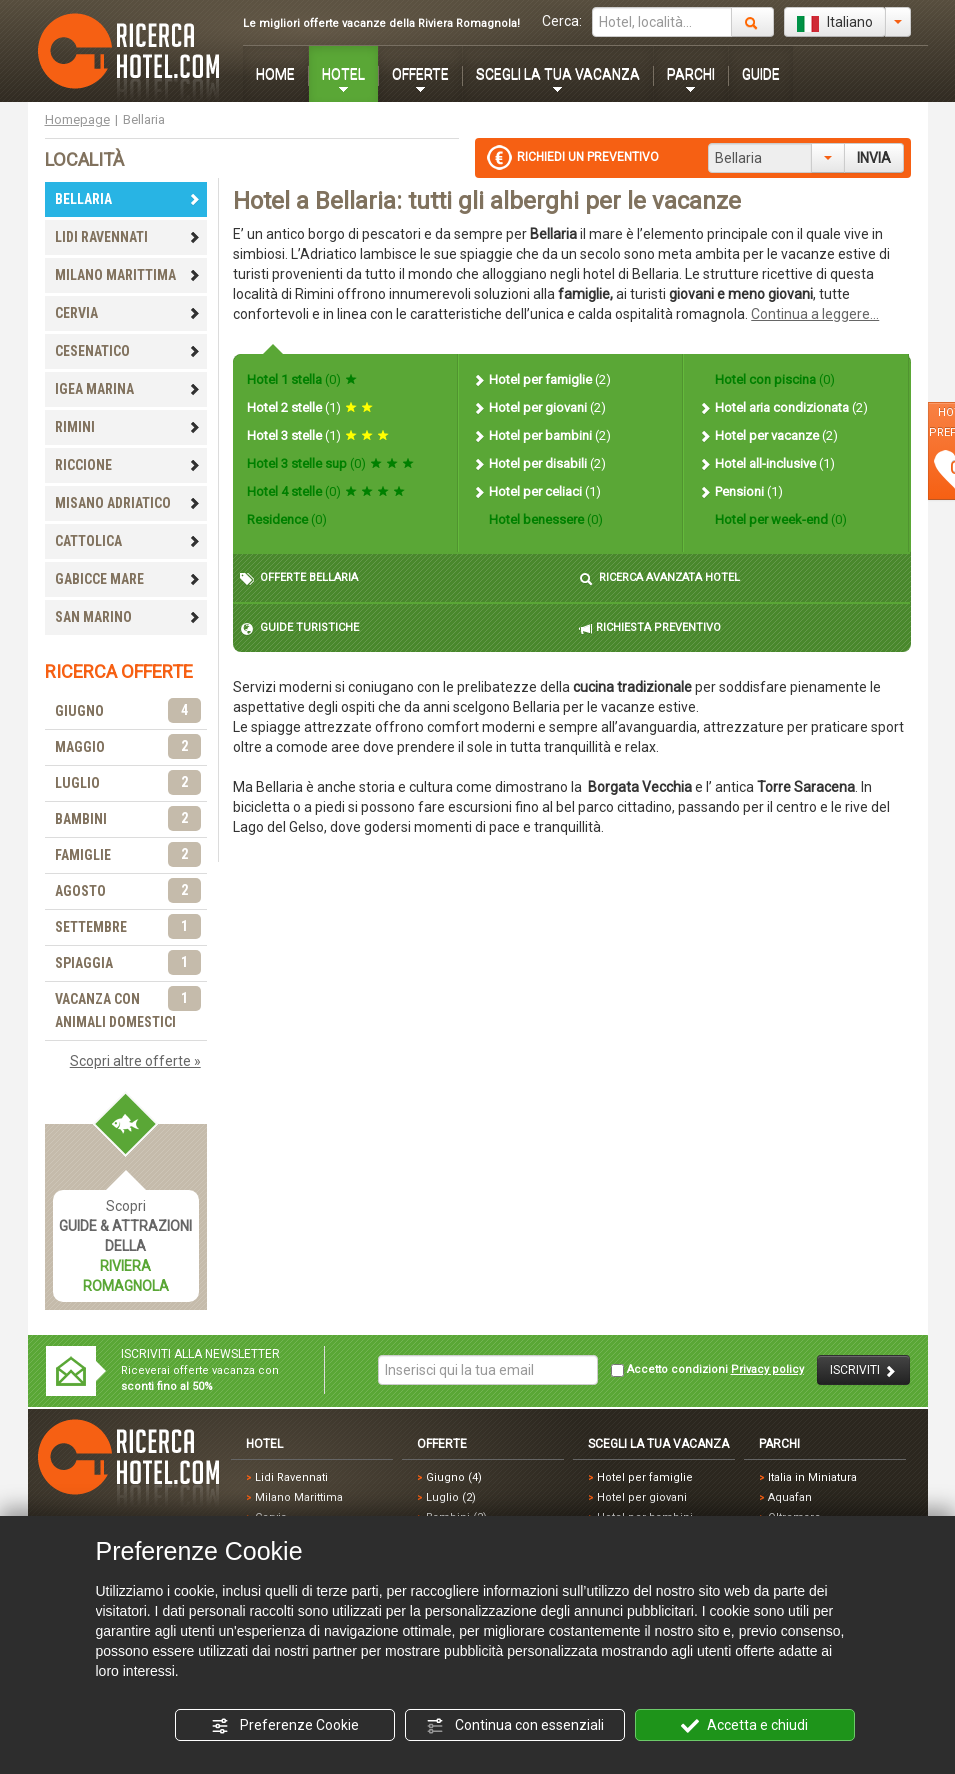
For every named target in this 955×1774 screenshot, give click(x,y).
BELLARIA (128, 199)
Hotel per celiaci (536, 491)
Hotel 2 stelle (310, 407)
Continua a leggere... (815, 314)
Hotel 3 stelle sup (330, 463)
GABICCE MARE (128, 579)
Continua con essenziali (515, 1726)
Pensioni (740, 491)
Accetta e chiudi (744, 1726)
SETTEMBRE (128, 927)
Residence (287, 519)
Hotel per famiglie (541, 379)
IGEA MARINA (128, 389)
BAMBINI (128, 819)
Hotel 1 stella (302, 379)
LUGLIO (128, 783)
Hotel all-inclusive (766, 463)
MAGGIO (128, 747)
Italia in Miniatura (812, 1477)
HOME (275, 74)
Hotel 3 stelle (318, 435)
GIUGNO (128, 711)
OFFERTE (420, 74)
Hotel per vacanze (768, 435)
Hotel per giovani (539, 407)
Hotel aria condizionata (783, 407)
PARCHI (691, 74)
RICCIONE (128, 465)
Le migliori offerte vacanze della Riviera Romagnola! (381, 23)
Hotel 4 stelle (326, 491)
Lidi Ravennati (291, 1477)
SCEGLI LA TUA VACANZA (558, 74)
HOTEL (343, 74)
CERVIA (128, 313)
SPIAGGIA (128, 963)
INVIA (874, 158)
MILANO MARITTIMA (128, 275)
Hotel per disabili (539, 463)
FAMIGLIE (128, 855)
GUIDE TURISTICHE (299, 628)
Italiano (835, 23)
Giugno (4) (454, 1477)
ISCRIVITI (863, 1370)
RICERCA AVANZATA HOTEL (659, 578)
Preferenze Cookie (285, 1726)
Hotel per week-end (779, 519)
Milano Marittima (299, 1497)
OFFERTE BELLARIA (299, 578)
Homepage (77, 119)
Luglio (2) (451, 1497)
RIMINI (128, 427)
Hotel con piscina (773, 379)
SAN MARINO (128, 617)
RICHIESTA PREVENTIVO (650, 628)
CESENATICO (128, 351)
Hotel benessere (544, 519)
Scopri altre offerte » (135, 1061)
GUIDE (761, 74)
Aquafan (790, 1497)
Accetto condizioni (707, 1370)
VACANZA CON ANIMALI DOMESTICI (128, 1009)
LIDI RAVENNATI (128, 237)
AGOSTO (128, 891)
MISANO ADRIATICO (128, 503)
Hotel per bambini (541, 435)
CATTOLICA (128, 541)
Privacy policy (767, 1369)
